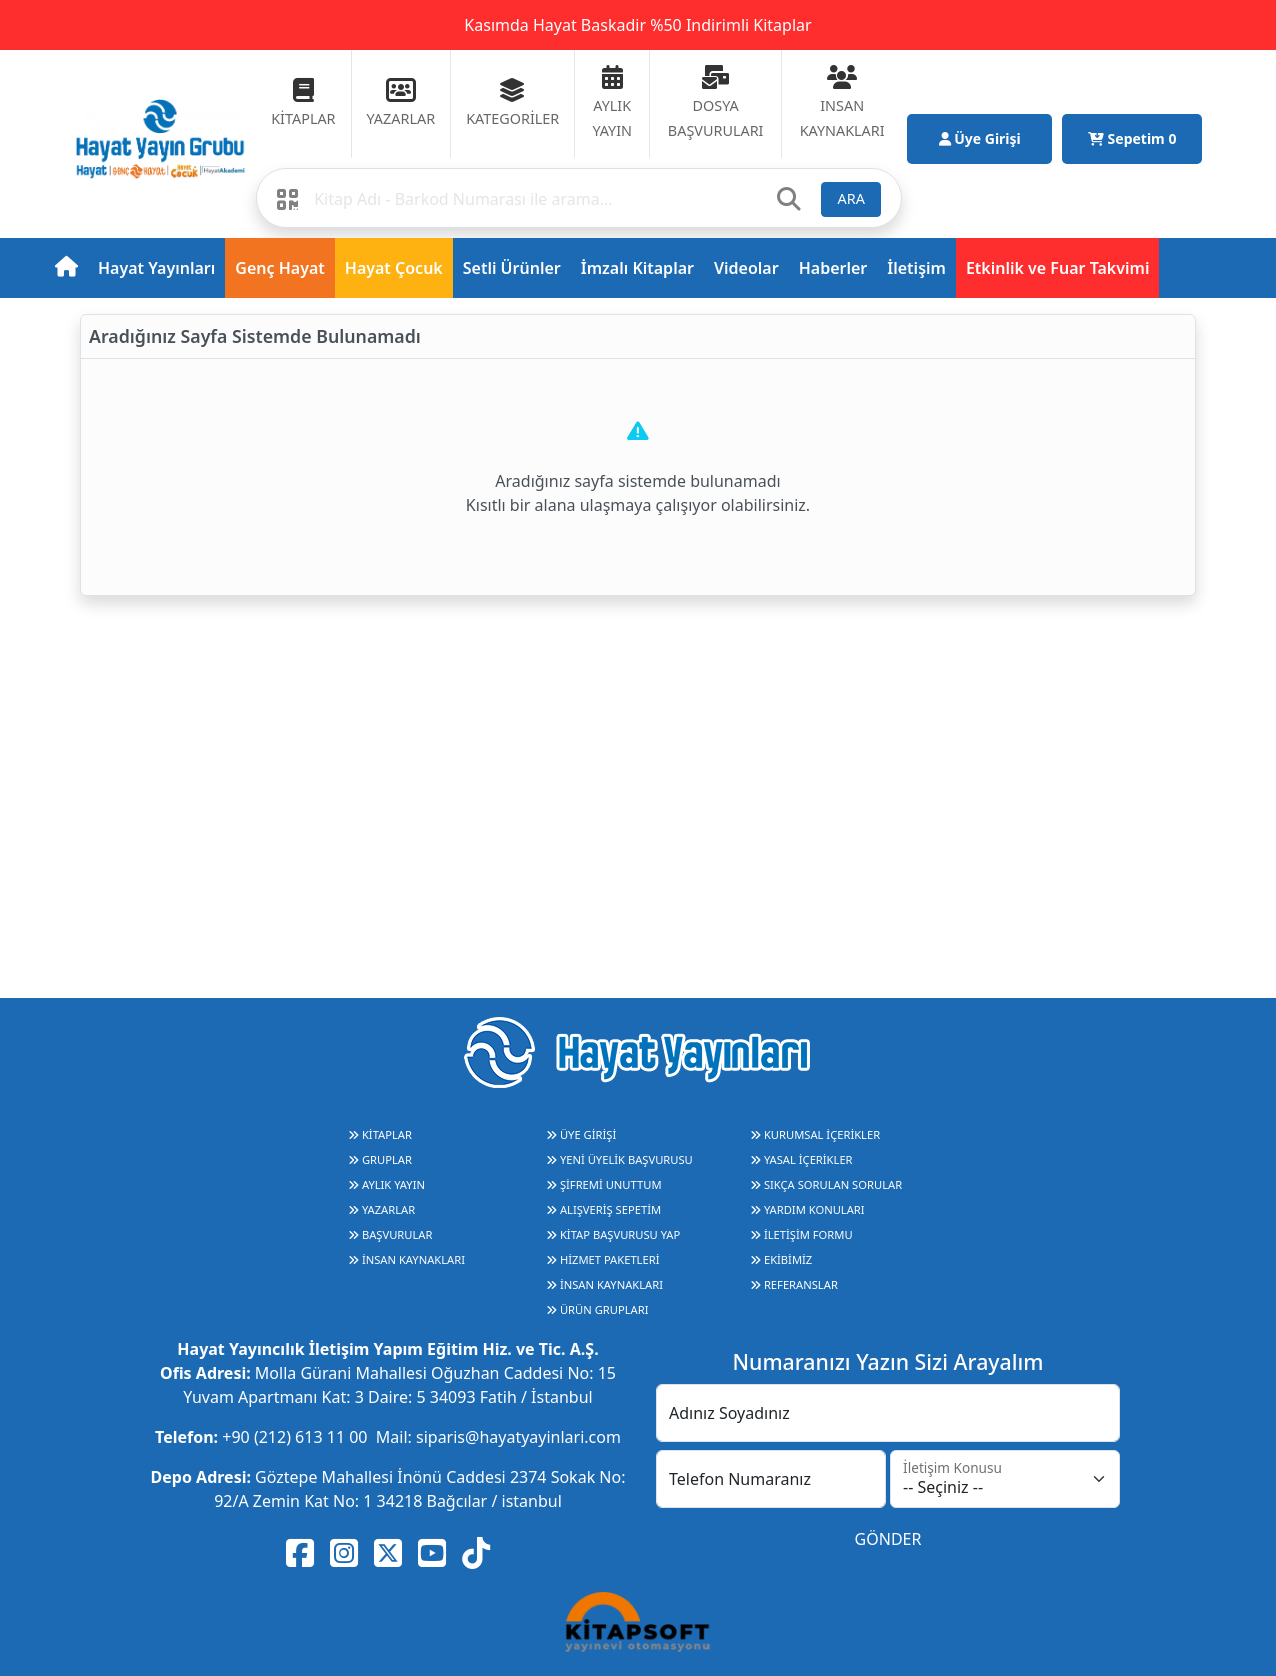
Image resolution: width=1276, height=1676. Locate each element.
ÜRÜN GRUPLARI (597, 1309)
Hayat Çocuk (394, 268)
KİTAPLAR (380, 1134)
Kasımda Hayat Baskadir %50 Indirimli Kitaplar (637, 25)
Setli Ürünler (512, 268)
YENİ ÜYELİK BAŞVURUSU (619, 1159)
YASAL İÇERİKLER (801, 1159)
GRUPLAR (380, 1159)
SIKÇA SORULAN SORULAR (826, 1184)
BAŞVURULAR (390, 1234)
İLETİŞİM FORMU (801, 1234)
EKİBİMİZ (781, 1259)
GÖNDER (888, 1539)
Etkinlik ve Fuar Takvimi (1058, 268)
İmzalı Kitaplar (637, 268)
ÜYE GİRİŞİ (581, 1134)
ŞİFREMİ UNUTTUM (604, 1184)
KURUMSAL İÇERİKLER (815, 1134)
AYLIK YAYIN (386, 1184)
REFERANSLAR (794, 1284)
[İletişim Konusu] (1005, 1479)
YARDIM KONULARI (807, 1209)
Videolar (746, 268)
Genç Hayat (279, 268)
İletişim (916, 268)
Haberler (833, 268)
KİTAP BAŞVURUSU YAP (613, 1234)
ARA (851, 198)
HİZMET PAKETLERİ (602, 1259)
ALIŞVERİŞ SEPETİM (603, 1209)
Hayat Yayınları (156, 268)
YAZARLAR (381, 1209)
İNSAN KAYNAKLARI (406, 1259)
